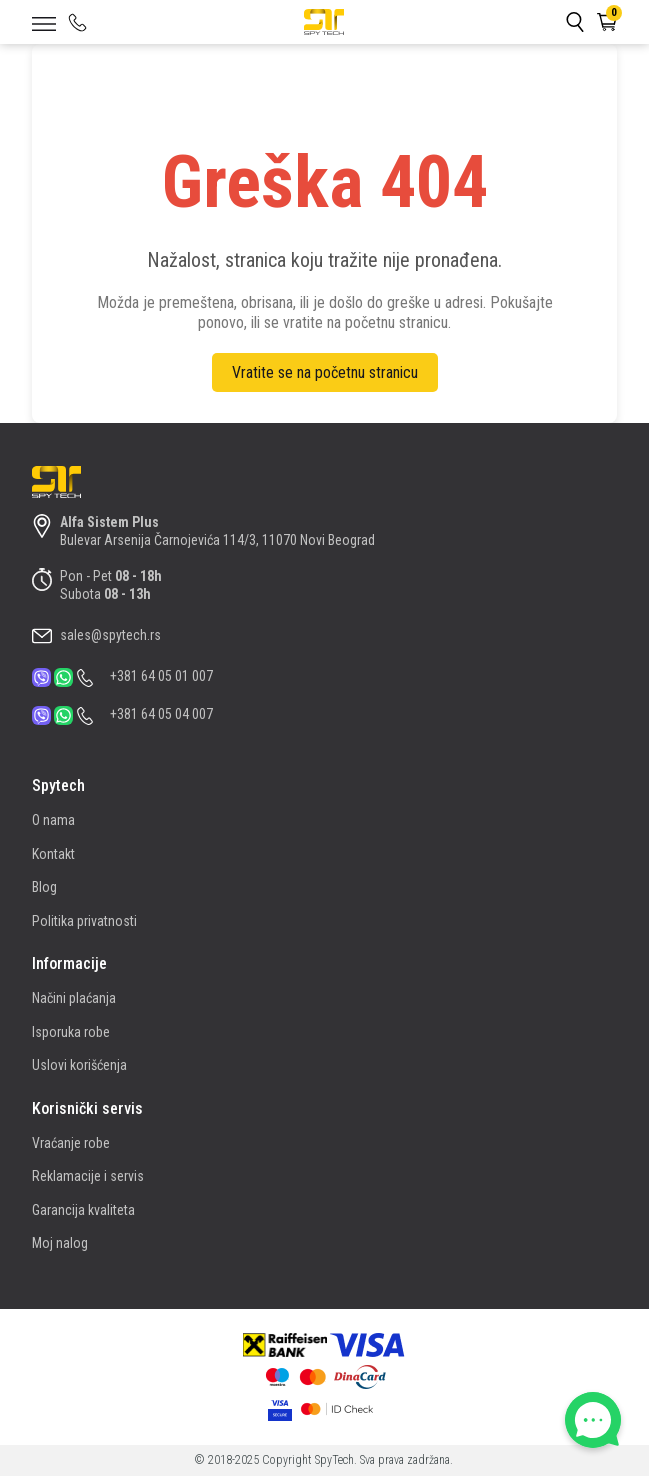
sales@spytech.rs (110, 635)
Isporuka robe (71, 1032)
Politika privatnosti (84, 921)
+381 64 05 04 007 (161, 714)
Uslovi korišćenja (79, 1065)
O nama (53, 820)
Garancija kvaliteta (83, 1210)
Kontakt (53, 854)
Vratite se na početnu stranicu (325, 372)
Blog (44, 887)
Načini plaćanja (74, 998)
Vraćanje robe (71, 1143)
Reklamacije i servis (88, 1176)
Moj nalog (60, 1243)
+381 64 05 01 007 (161, 676)
